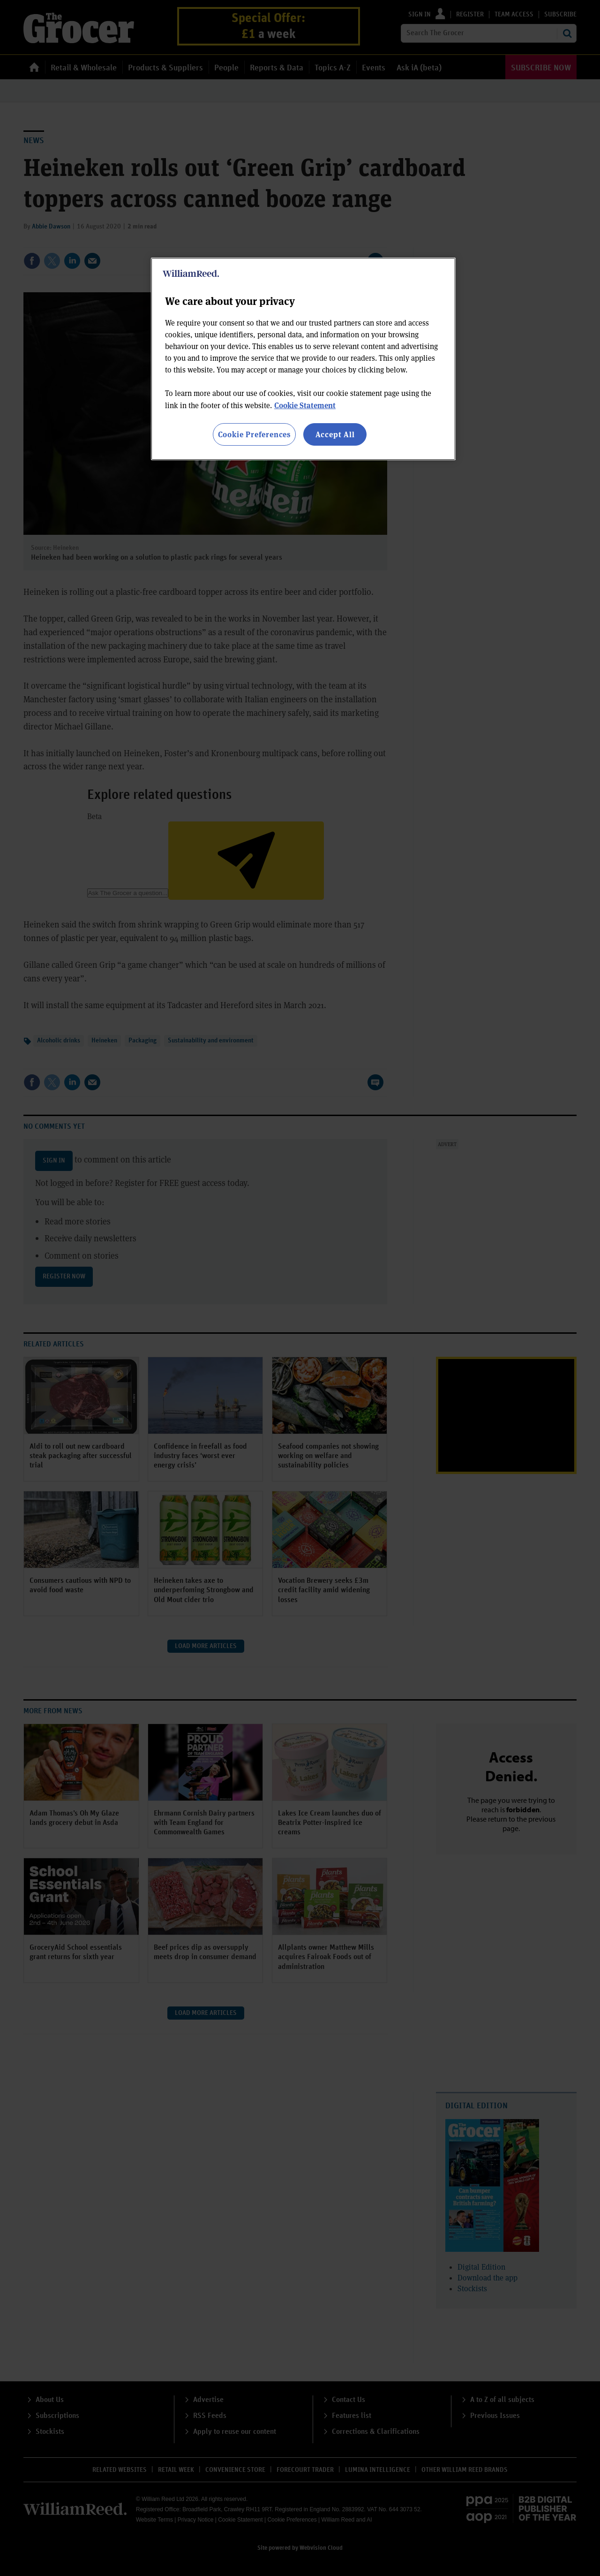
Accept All (335, 434)
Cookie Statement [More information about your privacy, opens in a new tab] (305, 405)
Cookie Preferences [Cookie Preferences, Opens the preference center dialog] (254, 434)
